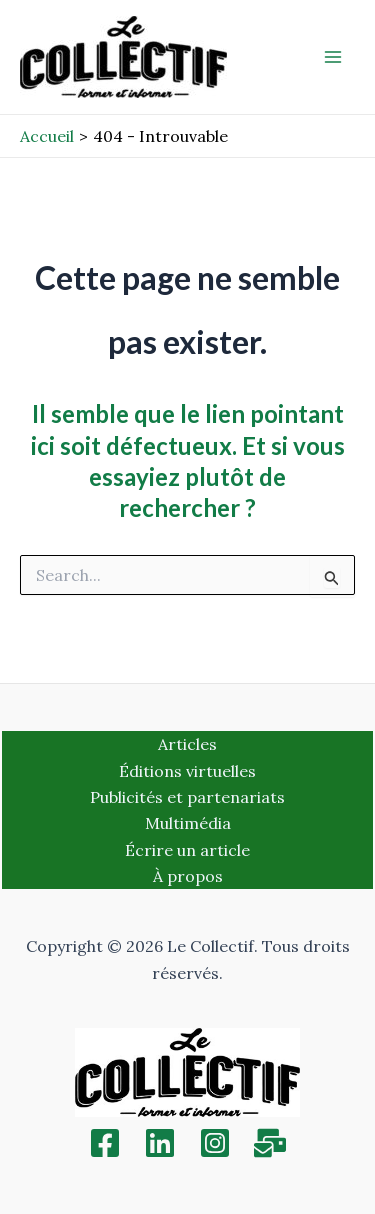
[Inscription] (270, 1143)
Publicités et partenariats (187, 797)
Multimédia (188, 823)
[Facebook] (105, 1143)
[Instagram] (215, 1143)
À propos (188, 876)
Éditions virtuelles (187, 771)
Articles (187, 744)
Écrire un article (187, 850)
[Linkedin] (160, 1143)
